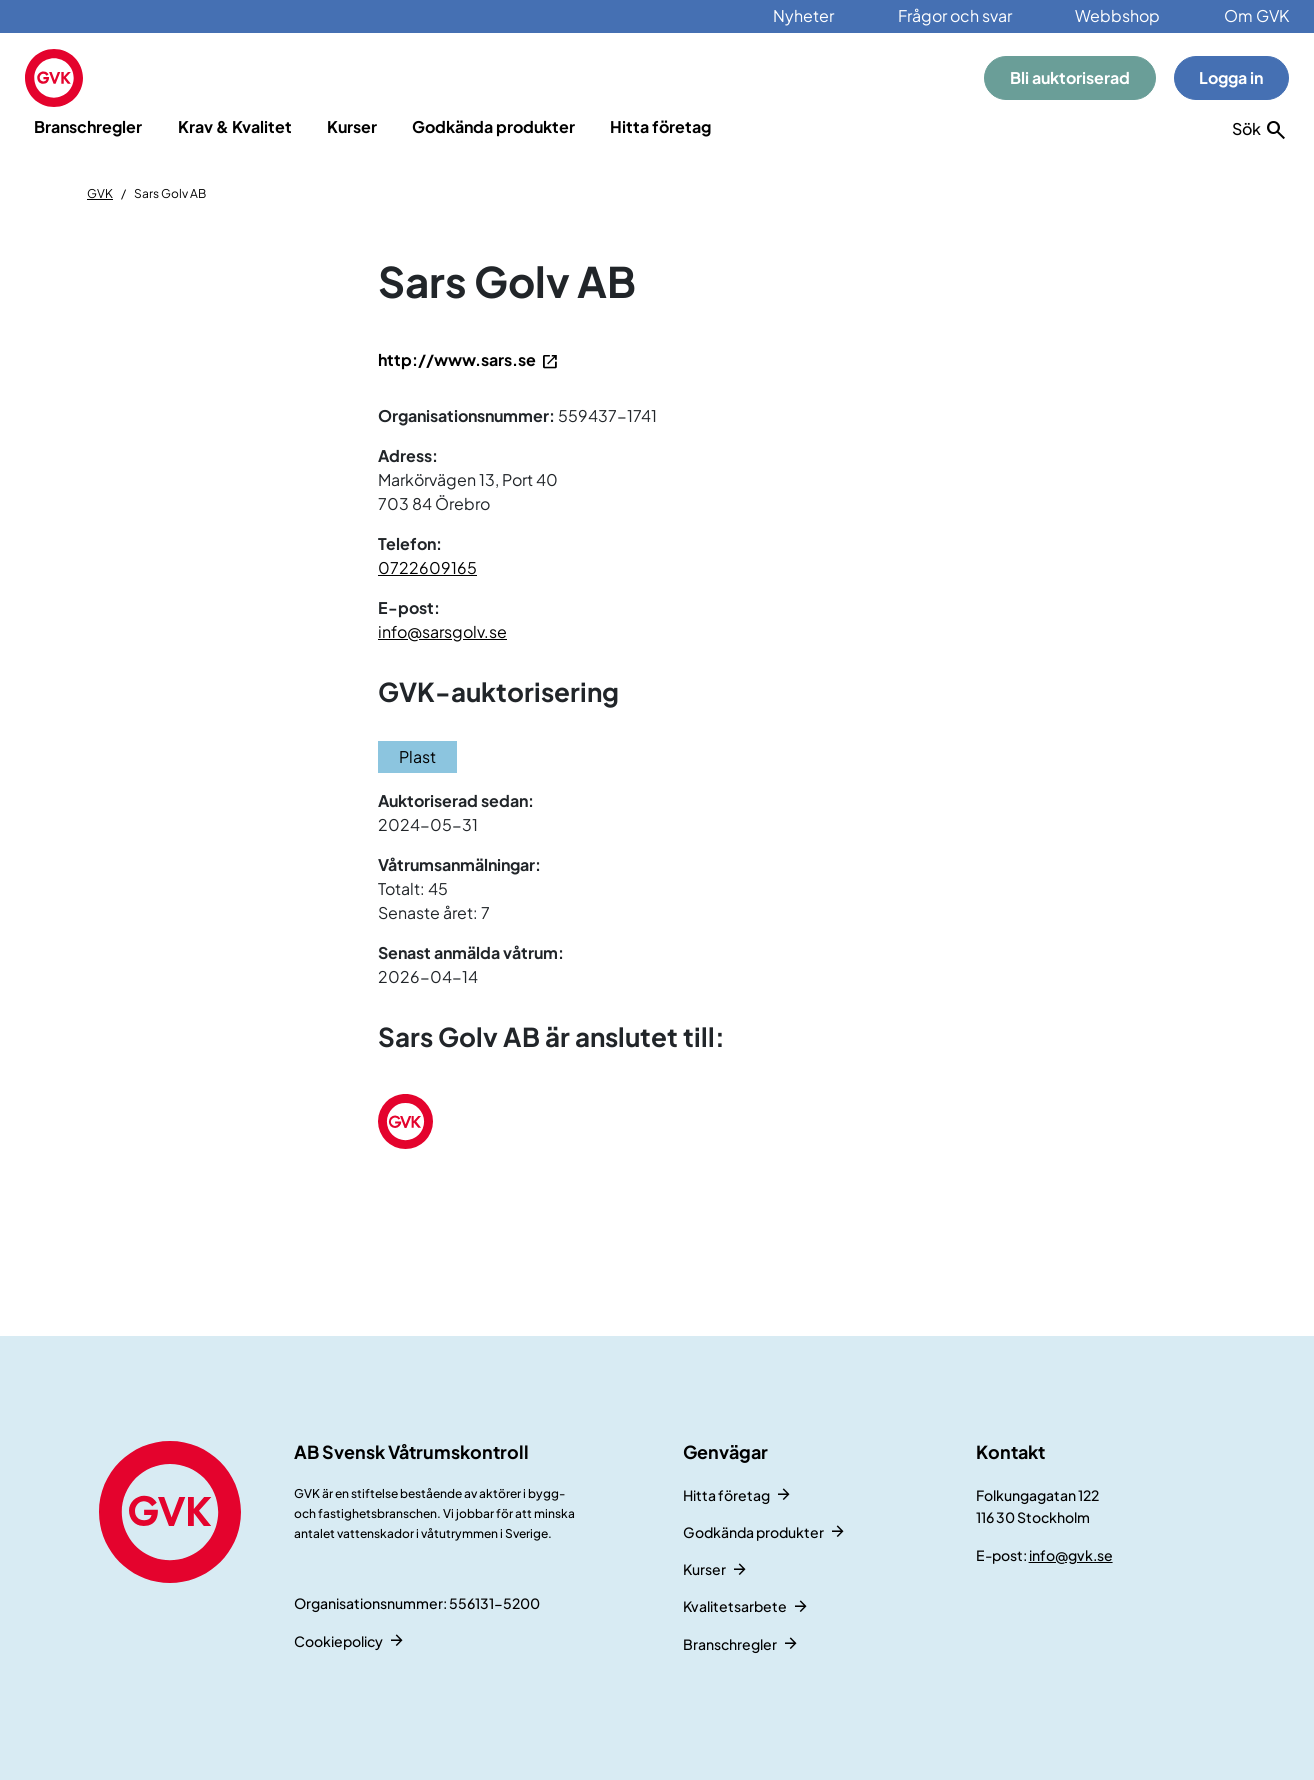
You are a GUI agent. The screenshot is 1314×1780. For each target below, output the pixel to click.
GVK (100, 193)
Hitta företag (660, 126)
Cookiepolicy (338, 1641)
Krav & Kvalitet (235, 126)
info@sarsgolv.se (442, 631)
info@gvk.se (1071, 1555)
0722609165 (427, 567)
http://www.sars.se (457, 359)
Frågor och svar (955, 15)
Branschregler (88, 126)
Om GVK (1256, 15)
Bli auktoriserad (1070, 77)
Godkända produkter (493, 126)
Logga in (1231, 77)
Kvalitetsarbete (735, 1606)
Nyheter (803, 15)
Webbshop (1117, 15)
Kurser (352, 126)
